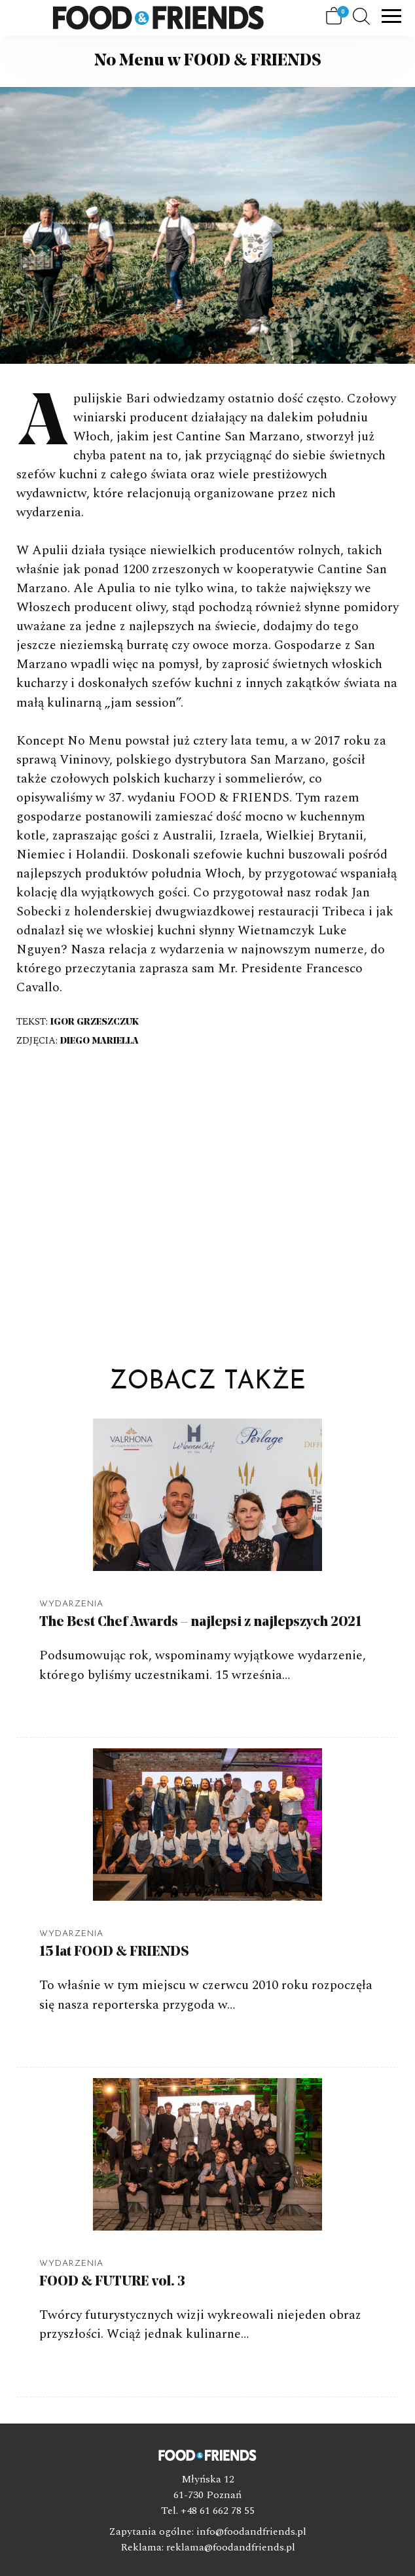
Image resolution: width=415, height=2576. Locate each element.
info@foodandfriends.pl (251, 2531)
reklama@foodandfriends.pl (230, 2547)
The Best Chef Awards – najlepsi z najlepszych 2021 (200, 1622)
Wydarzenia (71, 1604)
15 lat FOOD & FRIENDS (114, 1952)
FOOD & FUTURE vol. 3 (112, 2282)
